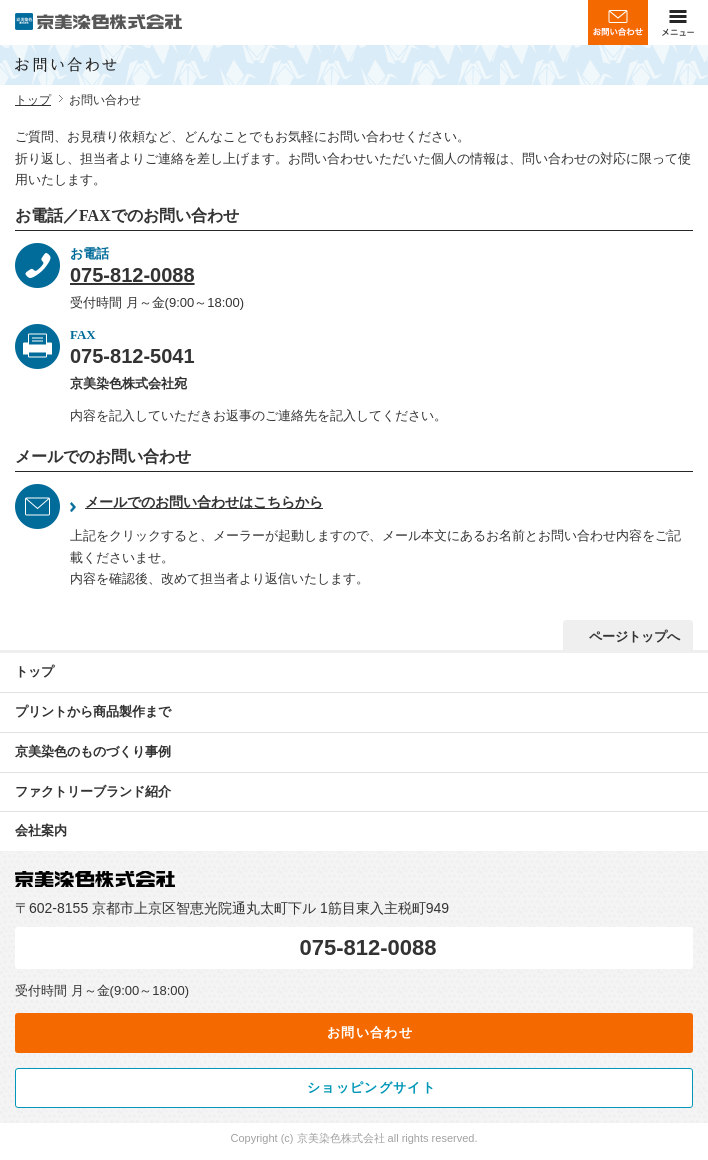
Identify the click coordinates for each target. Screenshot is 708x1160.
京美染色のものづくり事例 (93, 751)
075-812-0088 (132, 275)
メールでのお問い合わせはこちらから (204, 502)
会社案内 (41, 830)
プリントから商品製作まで (93, 711)
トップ (33, 100)
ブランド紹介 (93, 792)
